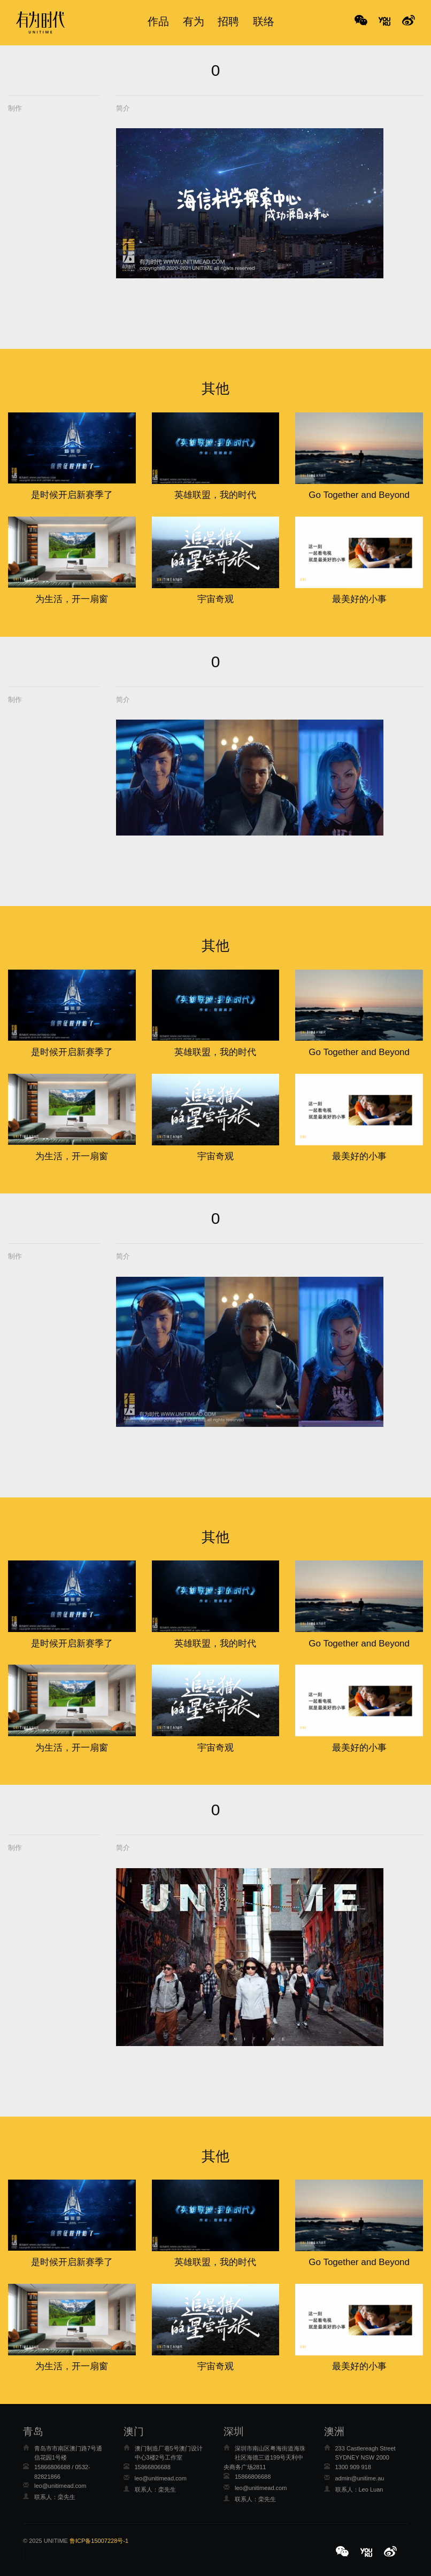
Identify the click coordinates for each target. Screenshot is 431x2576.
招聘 (228, 21)
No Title (384, 21)
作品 (158, 21)
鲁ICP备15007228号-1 (99, 2541)
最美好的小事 (359, 599)
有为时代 (40, 22)
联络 (263, 21)
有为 (193, 21)
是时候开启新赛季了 (72, 495)
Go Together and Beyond (359, 495)
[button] (344, 2552)
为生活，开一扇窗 (71, 599)
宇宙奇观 (215, 599)
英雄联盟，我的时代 (215, 495)
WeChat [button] (361, 21)
